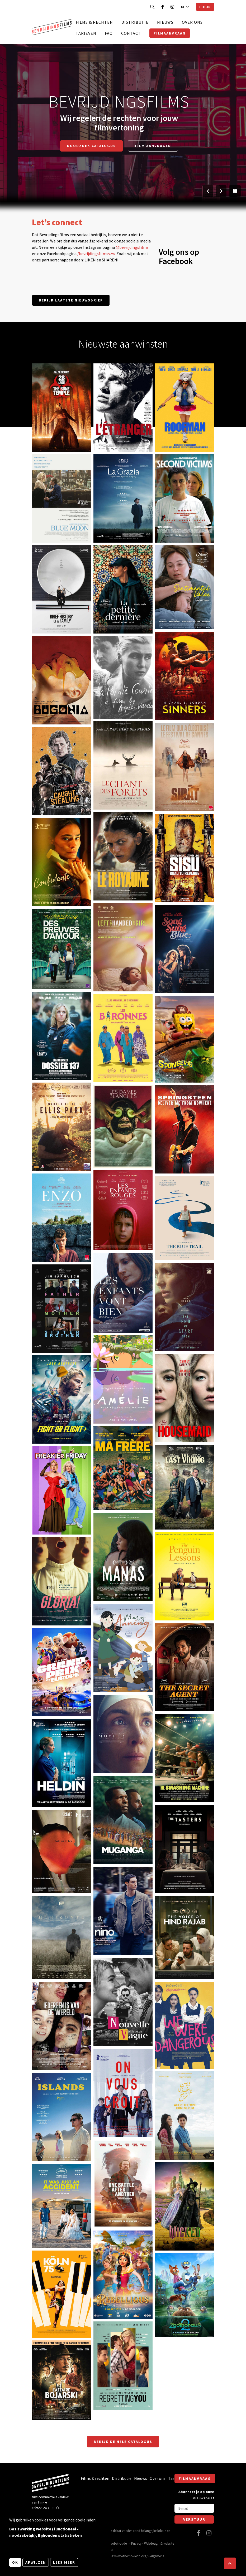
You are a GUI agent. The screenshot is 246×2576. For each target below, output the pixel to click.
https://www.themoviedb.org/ (127, 2556)
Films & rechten (94, 22)
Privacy (136, 2543)
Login (205, 6)
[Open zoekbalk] (152, 7)
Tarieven (86, 33)
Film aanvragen (153, 145)
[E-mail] (194, 2508)
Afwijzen (35, 2562)
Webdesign (151, 2543)
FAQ (109, 33)
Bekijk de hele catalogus (123, 2441)
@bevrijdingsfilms (132, 247)
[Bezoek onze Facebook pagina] (162, 7)
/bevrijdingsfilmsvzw (96, 253)
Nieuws (165, 22)
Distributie (135, 22)
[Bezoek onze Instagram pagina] (172, 7)
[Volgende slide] (221, 191)
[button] (230, 2563)
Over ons (192, 22)
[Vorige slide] (208, 191)
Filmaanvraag (170, 33)
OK (15, 2562)
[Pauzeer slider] (235, 191)
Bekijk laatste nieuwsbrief (71, 300)
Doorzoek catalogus (91, 145)
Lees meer (64, 2562)
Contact (131, 33)
